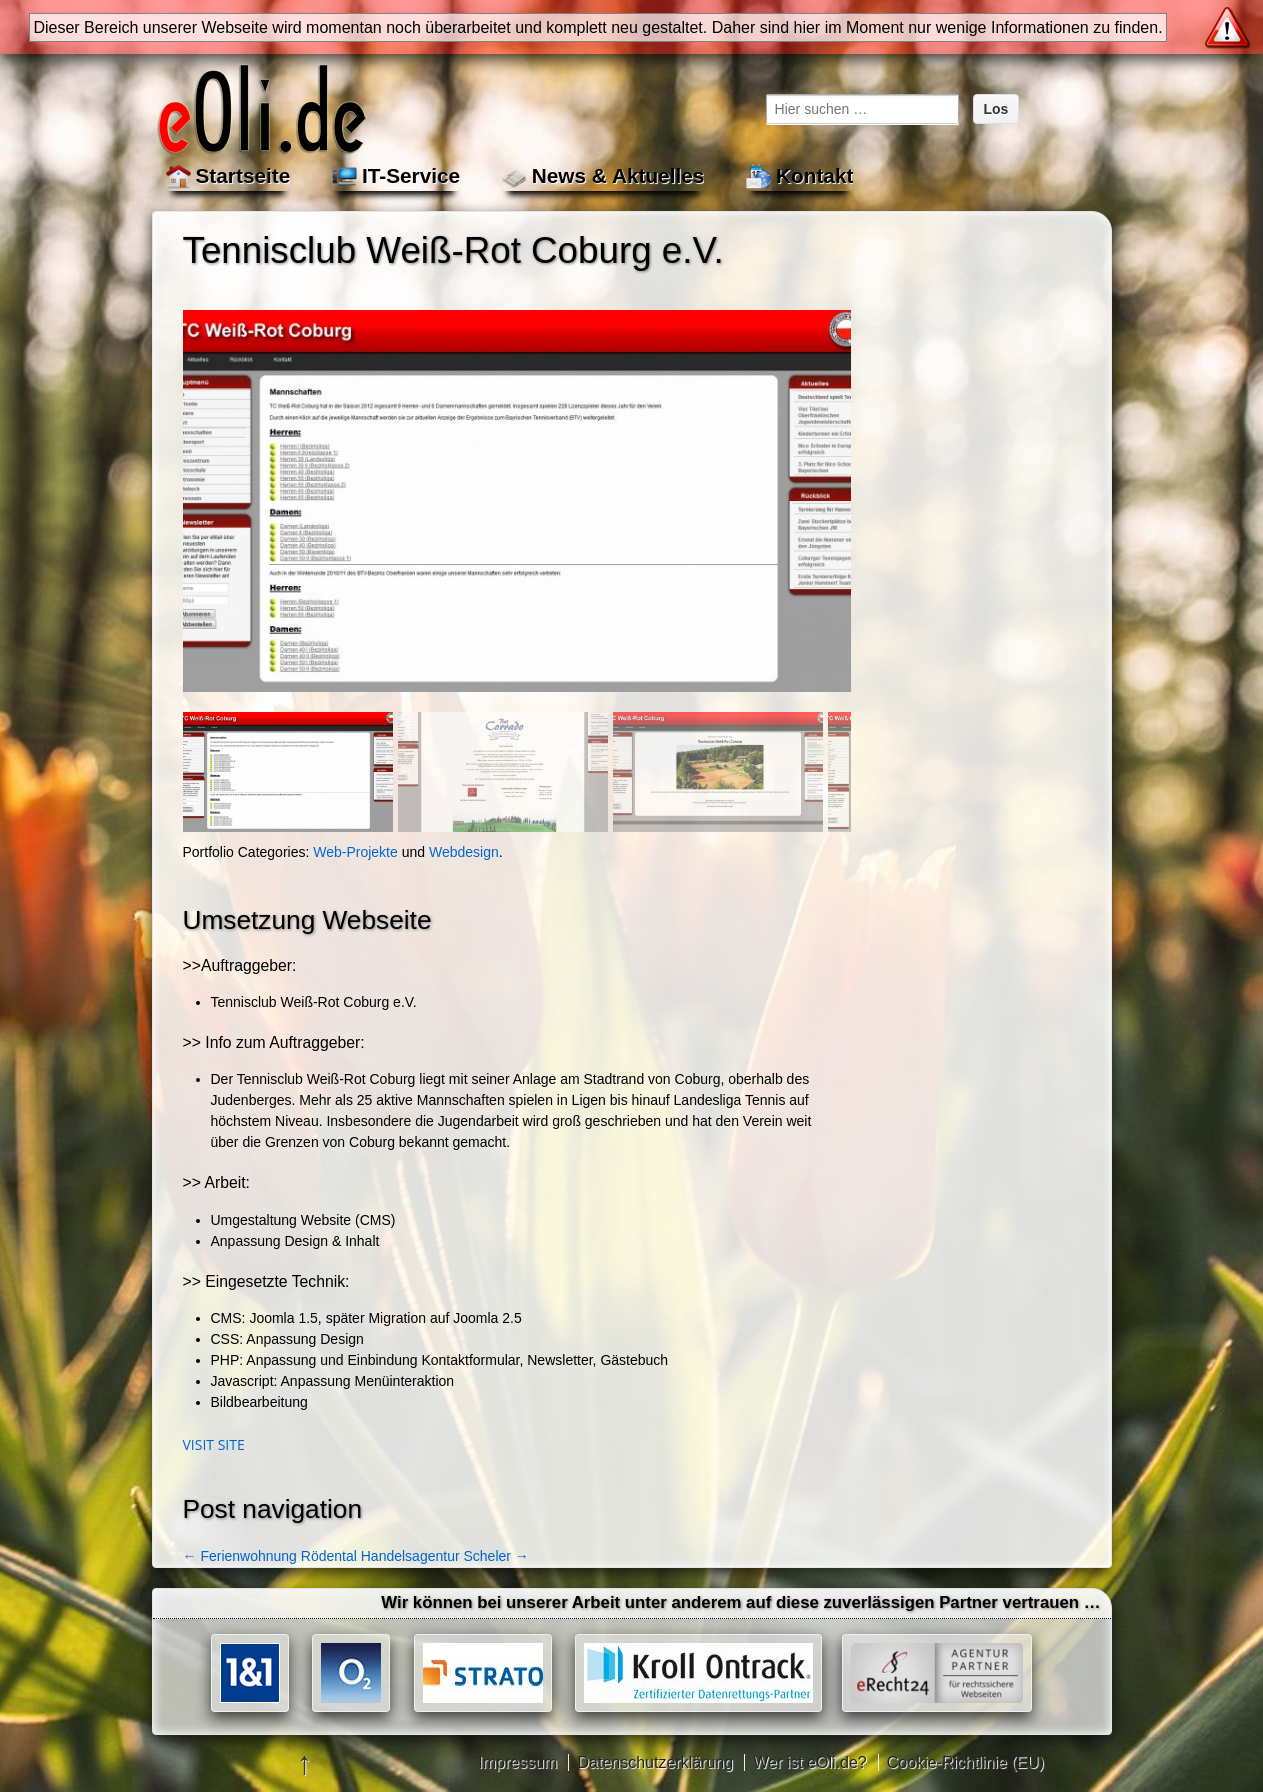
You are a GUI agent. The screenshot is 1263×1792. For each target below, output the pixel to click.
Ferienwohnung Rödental (270, 1556)
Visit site (214, 1444)
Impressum (517, 1762)
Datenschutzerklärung (655, 1762)
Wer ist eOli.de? (810, 1762)
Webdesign (464, 852)
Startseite (243, 175)
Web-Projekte (355, 852)
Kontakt (814, 175)
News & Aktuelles (618, 175)
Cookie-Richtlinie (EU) (965, 1762)
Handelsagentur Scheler (445, 1556)
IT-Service (411, 175)
